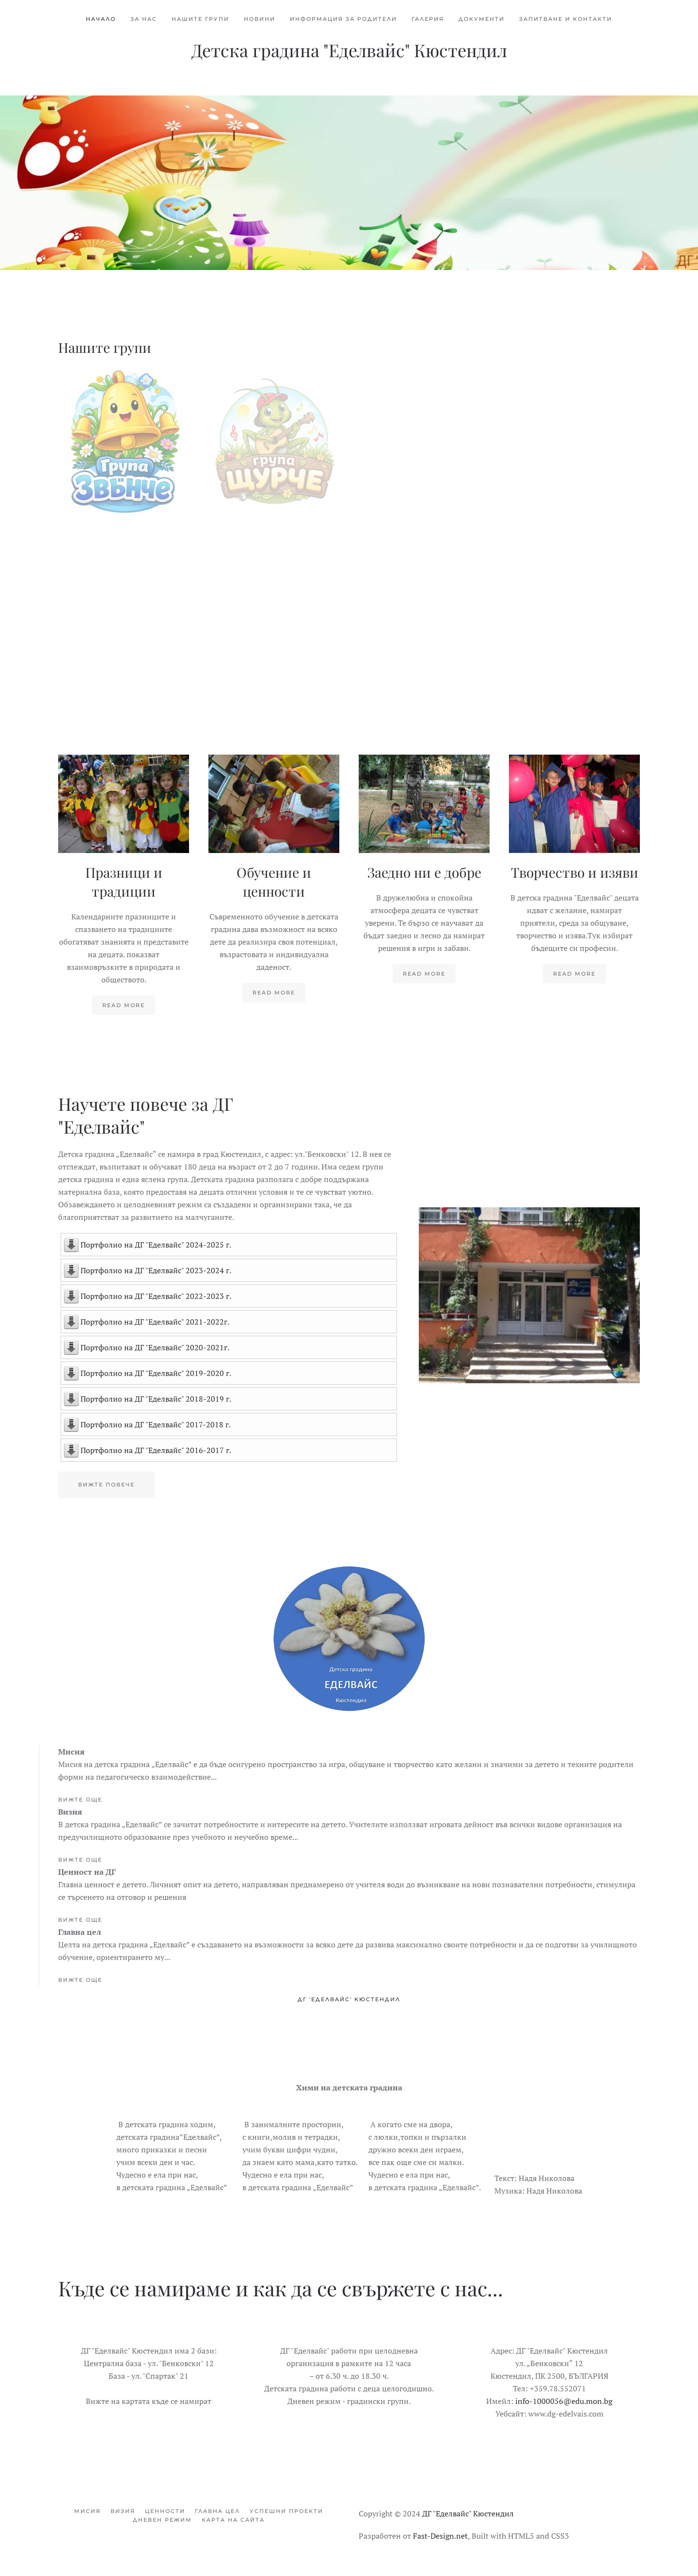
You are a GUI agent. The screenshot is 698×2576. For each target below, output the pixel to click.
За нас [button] (143, 19)
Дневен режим (162, 2519)
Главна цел (217, 2511)
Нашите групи (200, 19)
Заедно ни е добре (424, 872)
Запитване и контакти (565, 19)
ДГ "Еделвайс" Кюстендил (468, 2513)
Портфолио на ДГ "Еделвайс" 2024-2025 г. (155, 1244)
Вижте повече (106, 1484)
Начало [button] (101, 19)
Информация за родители (343, 19)
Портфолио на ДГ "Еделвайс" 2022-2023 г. (155, 1296)
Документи (482, 19)
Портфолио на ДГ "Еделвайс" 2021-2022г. (154, 1321)
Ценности (165, 2511)
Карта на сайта (233, 2519)
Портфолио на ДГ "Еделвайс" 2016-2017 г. (155, 1450)
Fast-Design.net (440, 2535)
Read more (123, 1005)
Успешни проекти (286, 2511)
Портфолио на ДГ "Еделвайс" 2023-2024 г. (155, 1270)
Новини (259, 19)
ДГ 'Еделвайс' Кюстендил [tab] (349, 1999)
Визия (123, 2511)
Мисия (87, 2511)
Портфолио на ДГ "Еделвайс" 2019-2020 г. (155, 1373)
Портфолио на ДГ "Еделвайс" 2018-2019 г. (155, 1398)
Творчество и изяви (574, 872)
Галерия (428, 19)
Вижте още (80, 1799)
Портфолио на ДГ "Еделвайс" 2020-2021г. (154, 1347)
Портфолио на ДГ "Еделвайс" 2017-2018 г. (155, 1424)
